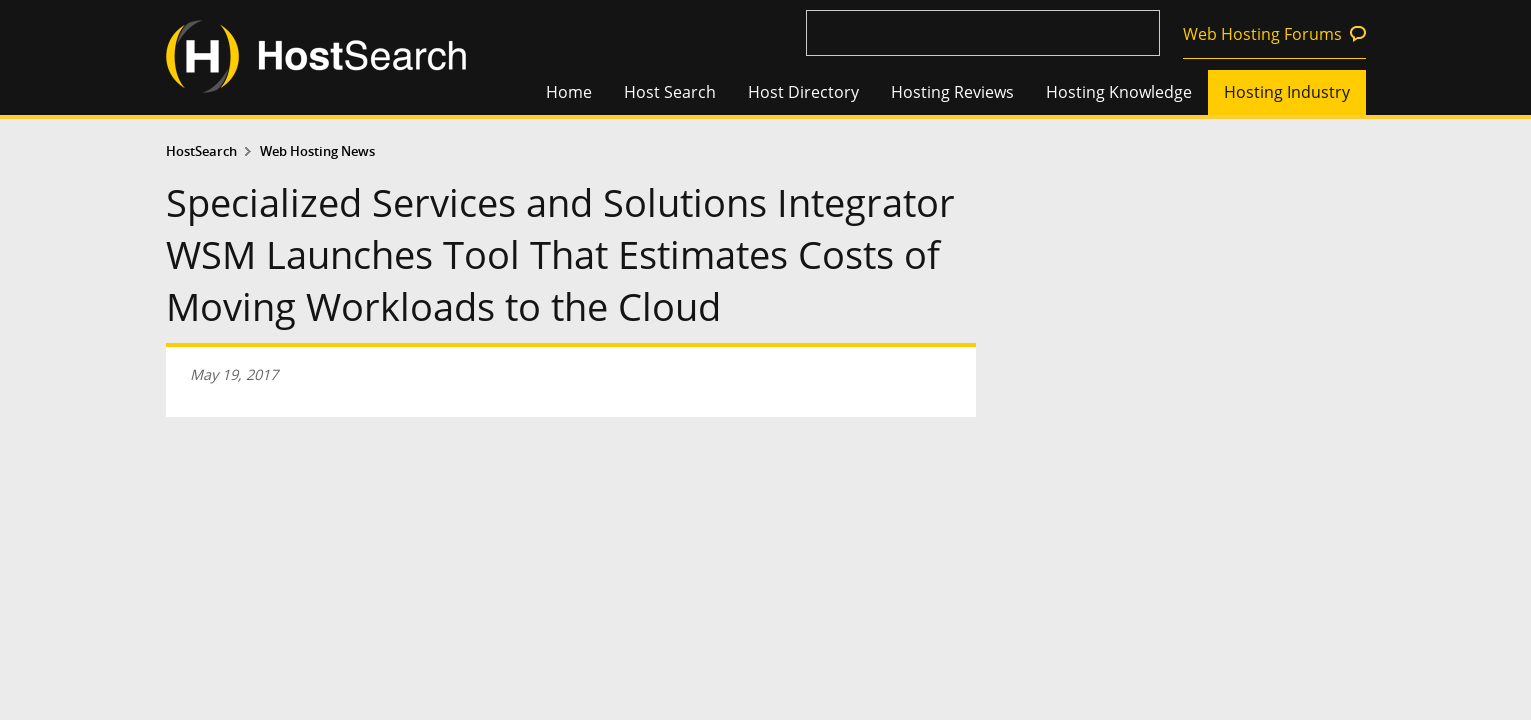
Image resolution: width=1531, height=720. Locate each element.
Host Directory (803, 92)
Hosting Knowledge (1119, 92)
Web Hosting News (317, 151)
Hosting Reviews (952, 92)
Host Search (670, 92)
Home (569, 92)
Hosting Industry (1287, 92)
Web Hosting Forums (1262, 34)
